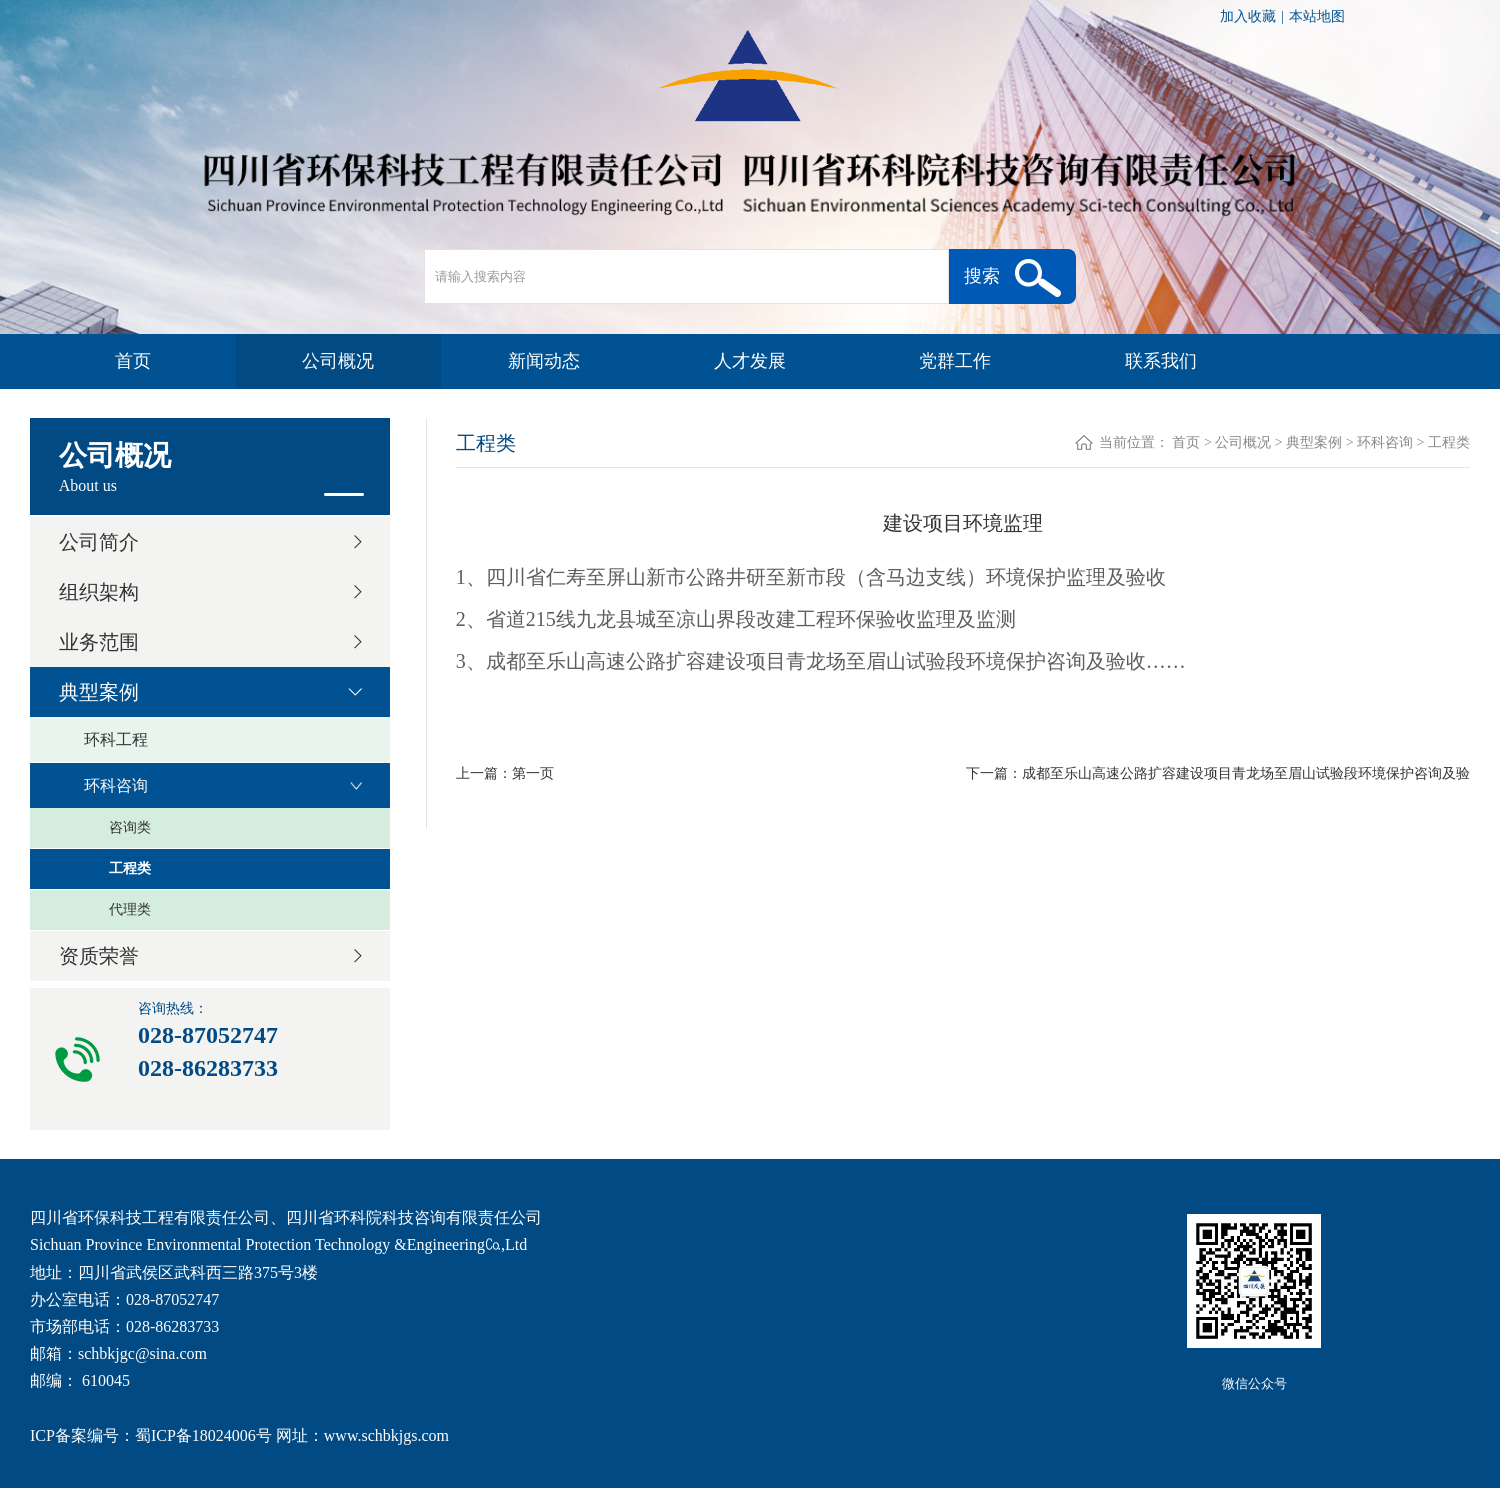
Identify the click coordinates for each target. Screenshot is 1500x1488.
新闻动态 (544, 361)
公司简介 (99, 542)
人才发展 (750, 361)
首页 (133, 361)
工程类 (130, 868)
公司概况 (338, 361)
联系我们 (1161, 361)
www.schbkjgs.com (386, 1435)
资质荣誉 (99, 956)
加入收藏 (1248, 16)
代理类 (130, 909)
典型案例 (99, 692)
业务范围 (99, 642)
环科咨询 (116, 785)
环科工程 (116, 739)
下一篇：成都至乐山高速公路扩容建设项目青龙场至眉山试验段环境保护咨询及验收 (1218, 776)
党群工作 (955, 361)
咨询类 (130, 827)
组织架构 (99, 592)
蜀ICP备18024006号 (203, 1435)
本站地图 (1317, 16)
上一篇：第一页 (505, 773)
